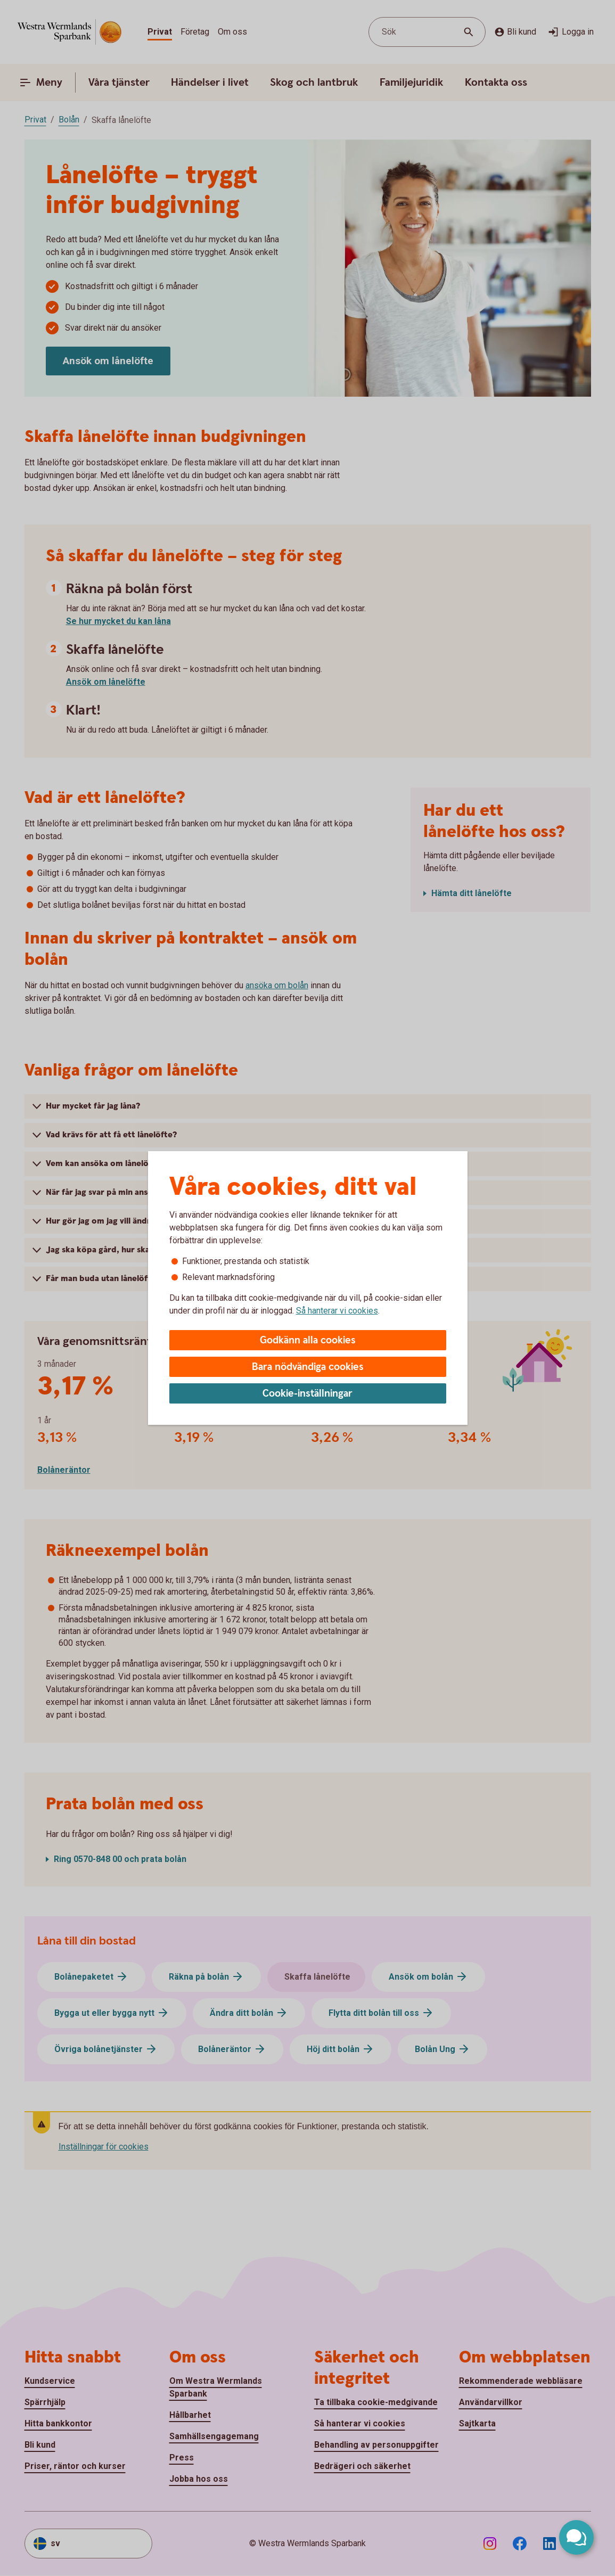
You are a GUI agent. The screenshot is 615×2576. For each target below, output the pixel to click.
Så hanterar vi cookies (337, 1311)
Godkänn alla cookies (308, 1340)
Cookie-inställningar (307, 1393)
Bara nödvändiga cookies (308, 1367)
